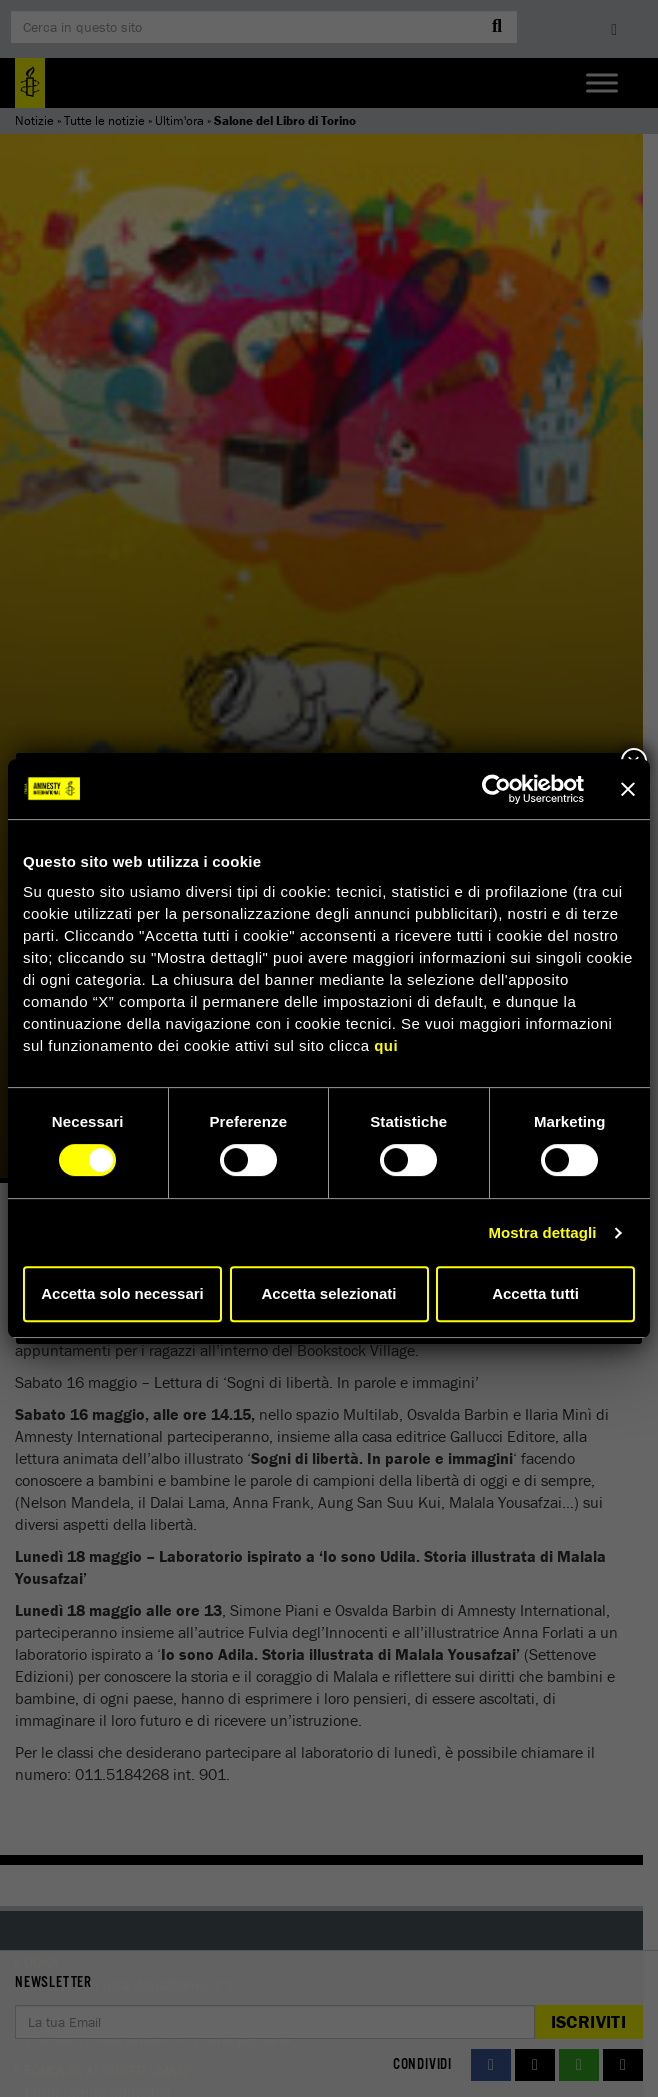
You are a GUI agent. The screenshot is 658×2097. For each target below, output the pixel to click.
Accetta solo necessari (122, 1293)
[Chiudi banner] (628, 789)
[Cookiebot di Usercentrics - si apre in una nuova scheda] (496, 789)
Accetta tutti (535, 1293)
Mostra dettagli (542, 1232)
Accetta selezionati (328, 1293)
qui (386, 1045)
